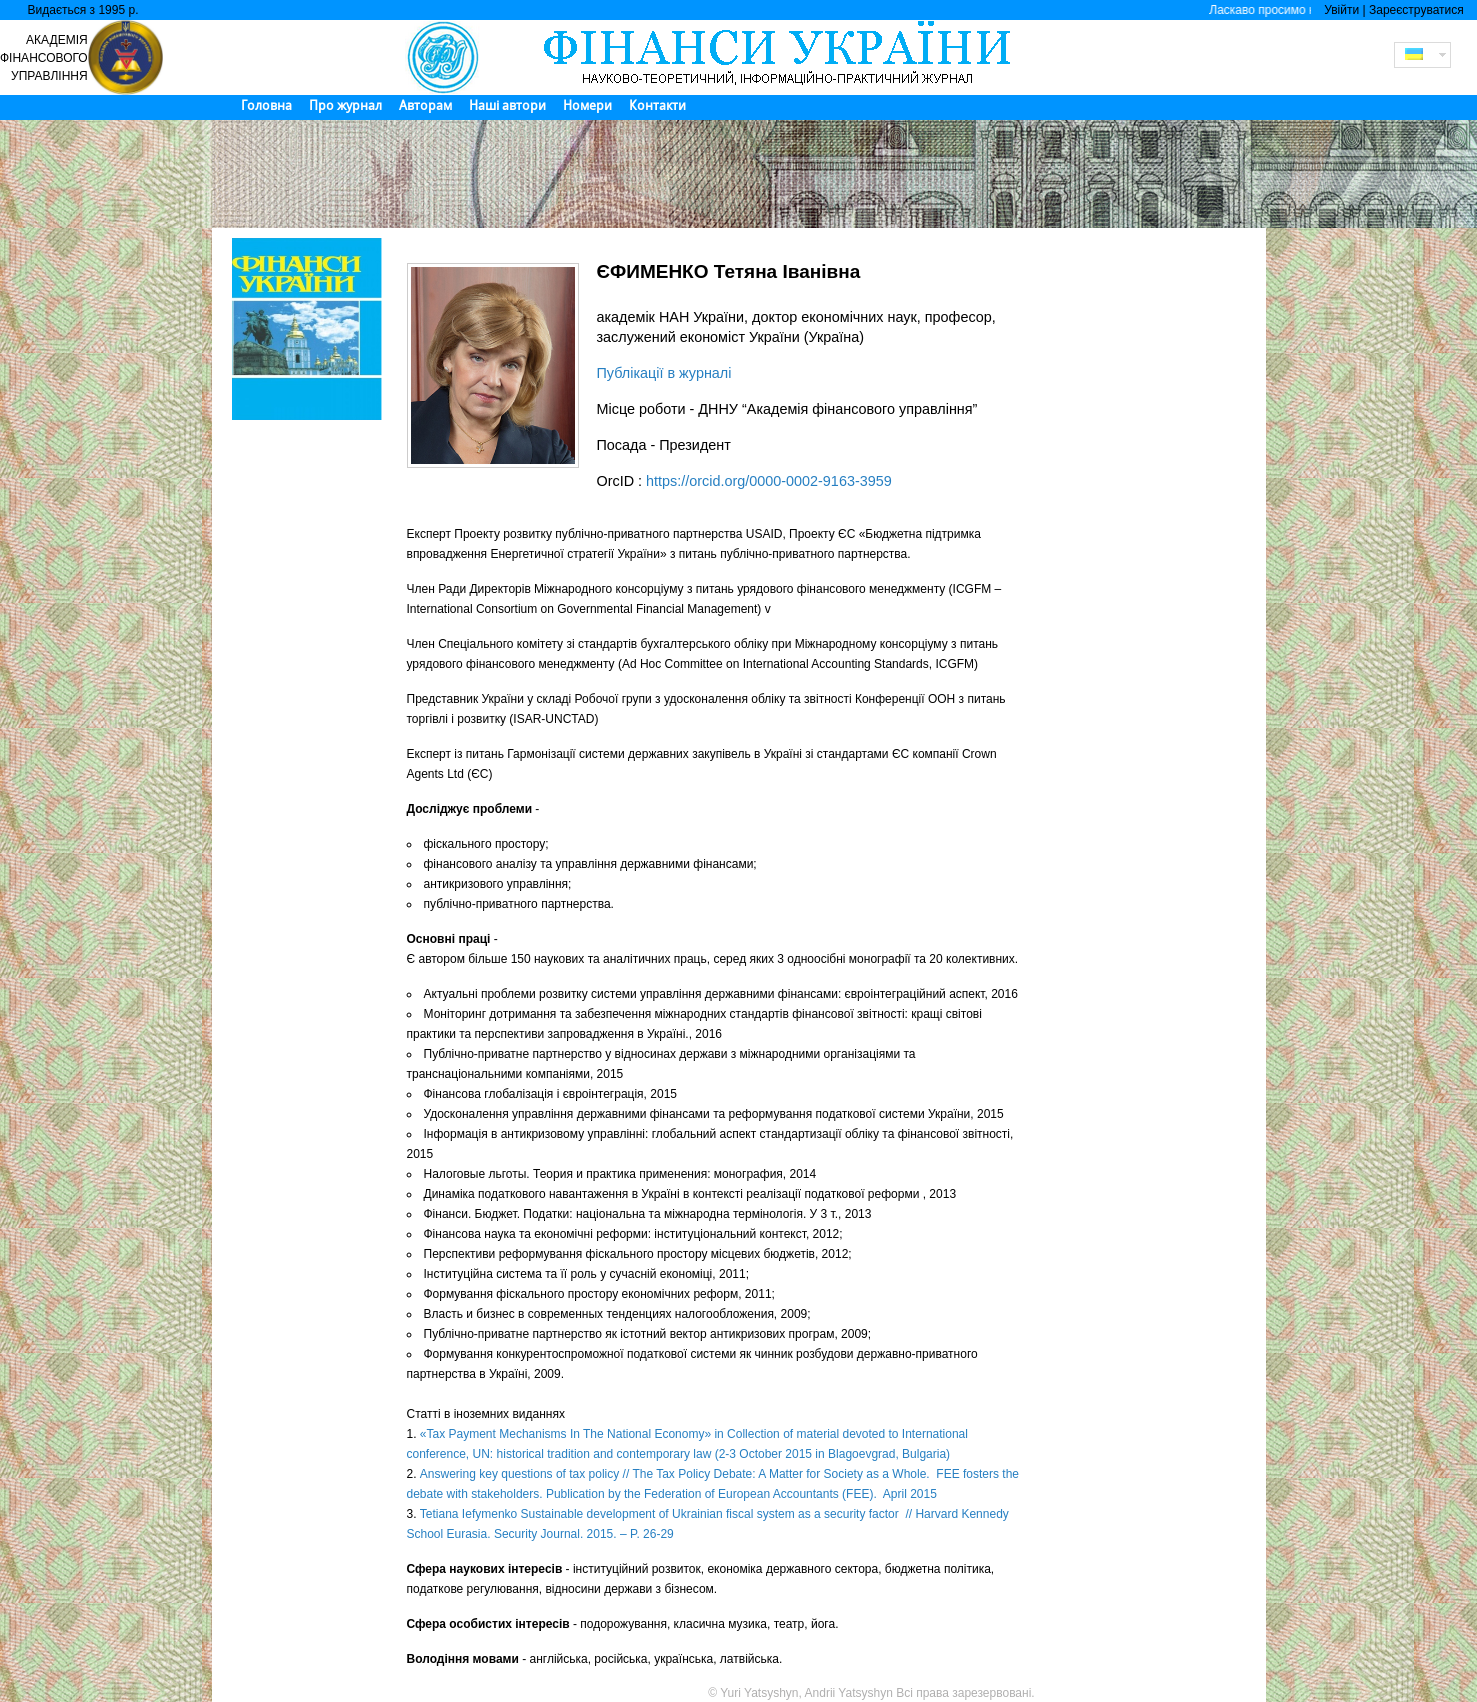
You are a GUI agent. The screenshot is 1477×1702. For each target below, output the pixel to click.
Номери (587, 105)
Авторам (425, 105)
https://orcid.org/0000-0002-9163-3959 (769, 481)
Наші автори (507, 105)
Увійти (1341, 10)
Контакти (657, 105)
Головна (266, 105)
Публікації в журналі (664, 373)
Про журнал (345, 105)
